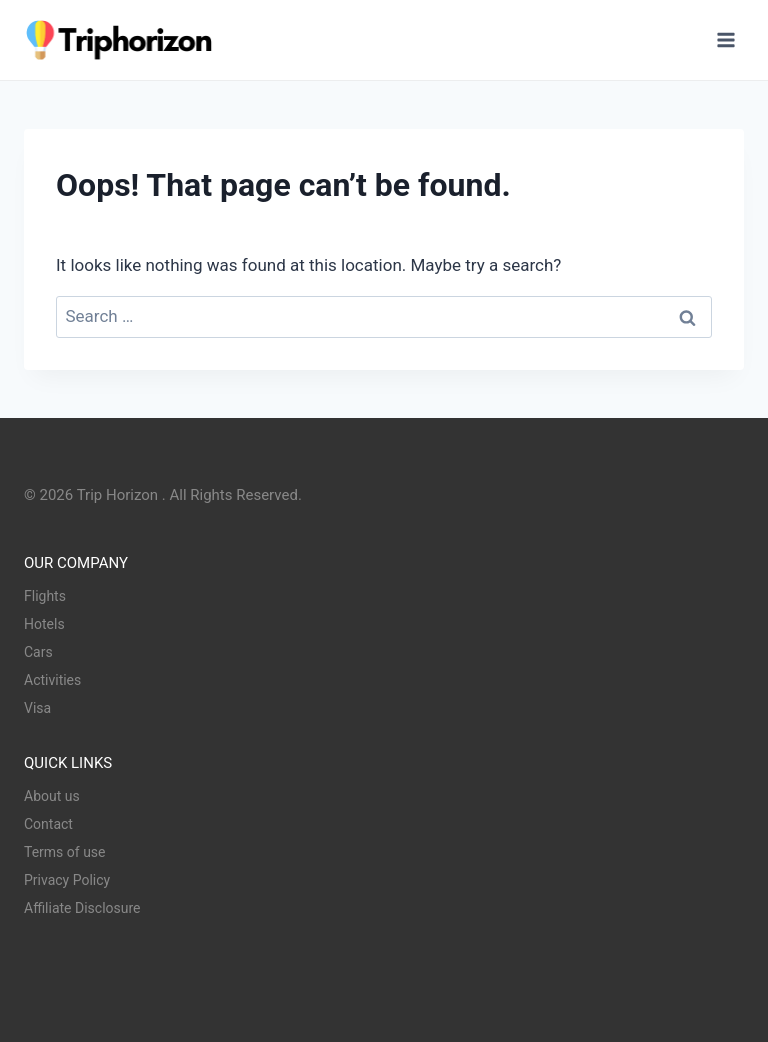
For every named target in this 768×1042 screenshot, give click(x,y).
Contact (48, 824)
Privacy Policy (67, 880)
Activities (52, 680)
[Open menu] (725, 39)
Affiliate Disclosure (82, 908)
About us (52, 796)
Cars (38, 652)
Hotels (44, 624)
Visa (37, 708)
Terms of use (65, 852)
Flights (45, 596)
